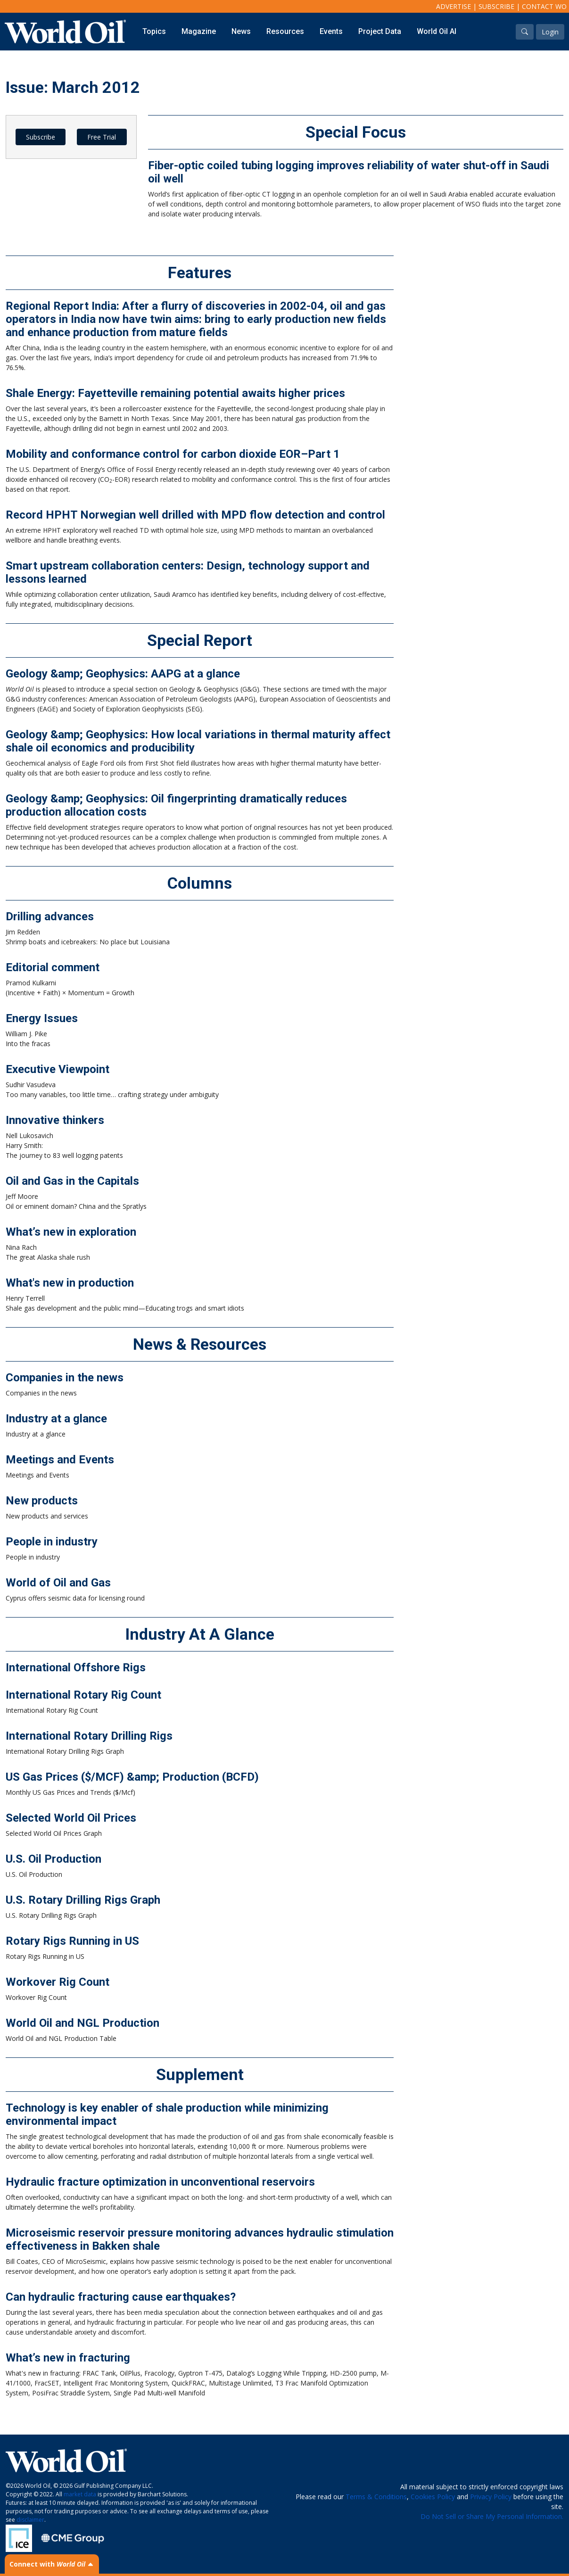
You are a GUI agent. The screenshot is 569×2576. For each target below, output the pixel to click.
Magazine (198, 31)
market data (80, 2494)
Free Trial (101, 136)
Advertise (453, 6)
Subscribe (496, 6)
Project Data (379, 31)
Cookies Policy (433, 2496)
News (241, 31)
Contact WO (544, 6)
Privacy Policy (490, 2496)
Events (331, 31)
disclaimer (30, 2520)
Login (550, 31)
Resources (285, 31)
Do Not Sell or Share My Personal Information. (492, 2516)
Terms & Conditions (376, 2496)
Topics (154, 31)
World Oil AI (436, 31)
